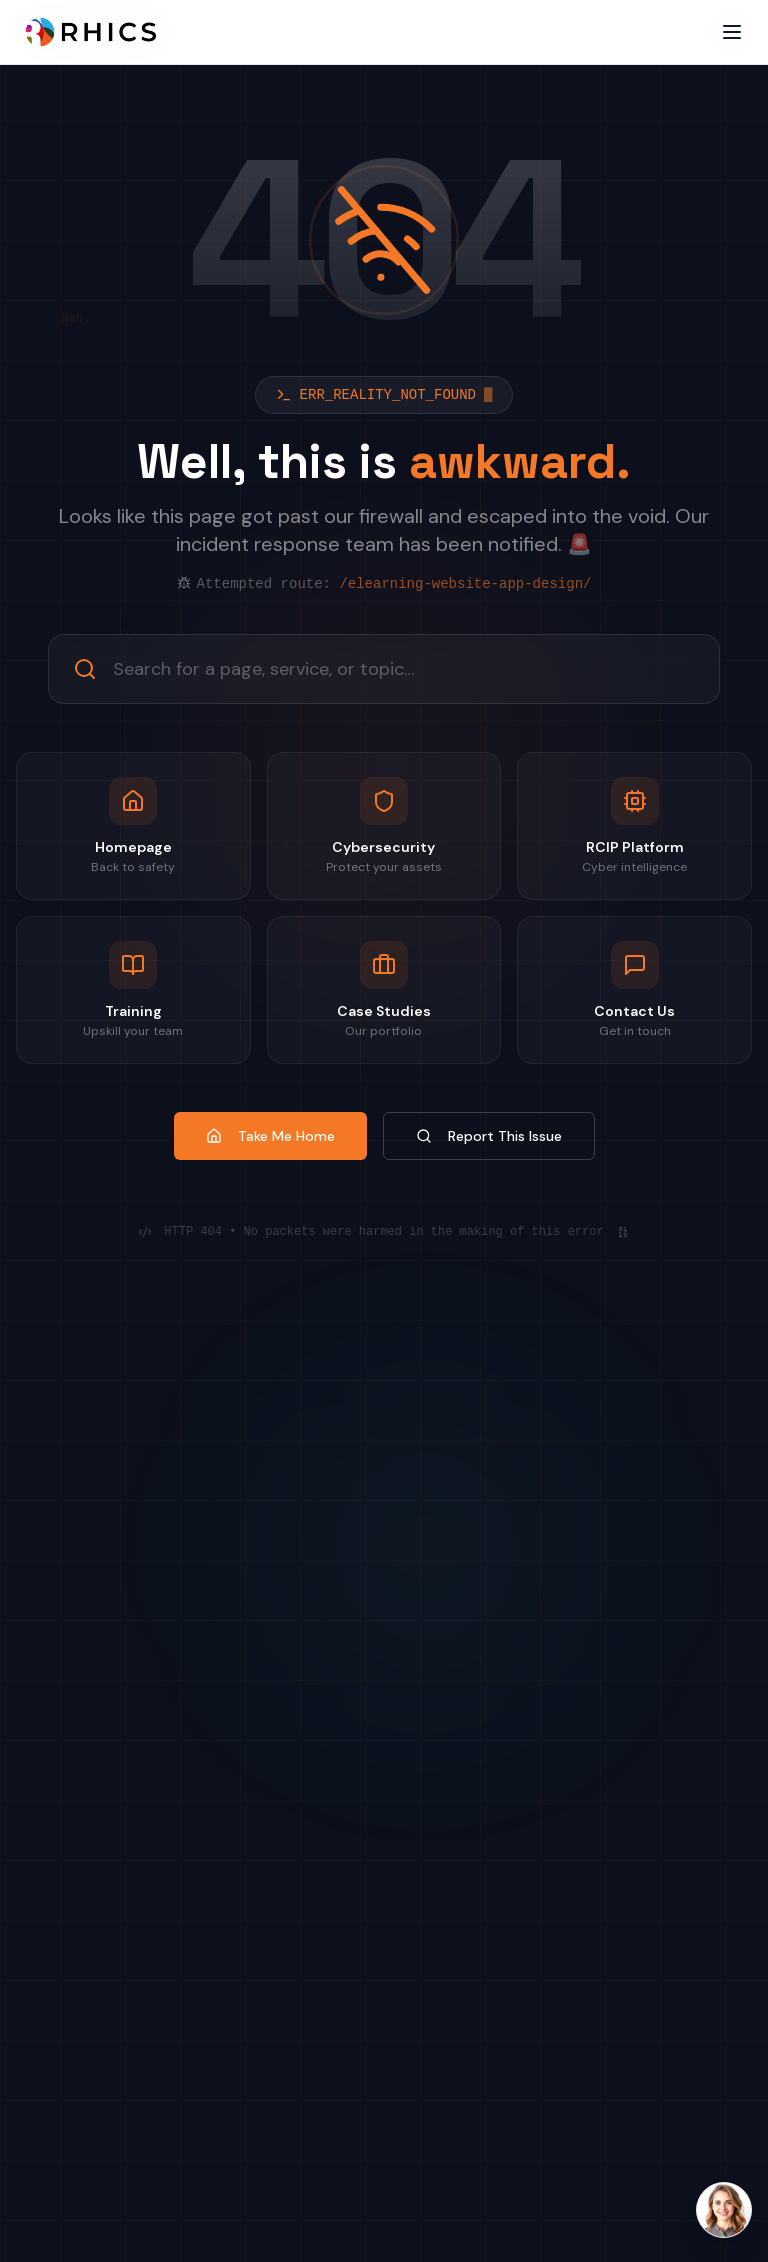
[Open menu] (732, 32)
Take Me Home (270, 1136)
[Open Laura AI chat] (724, 2210)
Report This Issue (489, 1136)
